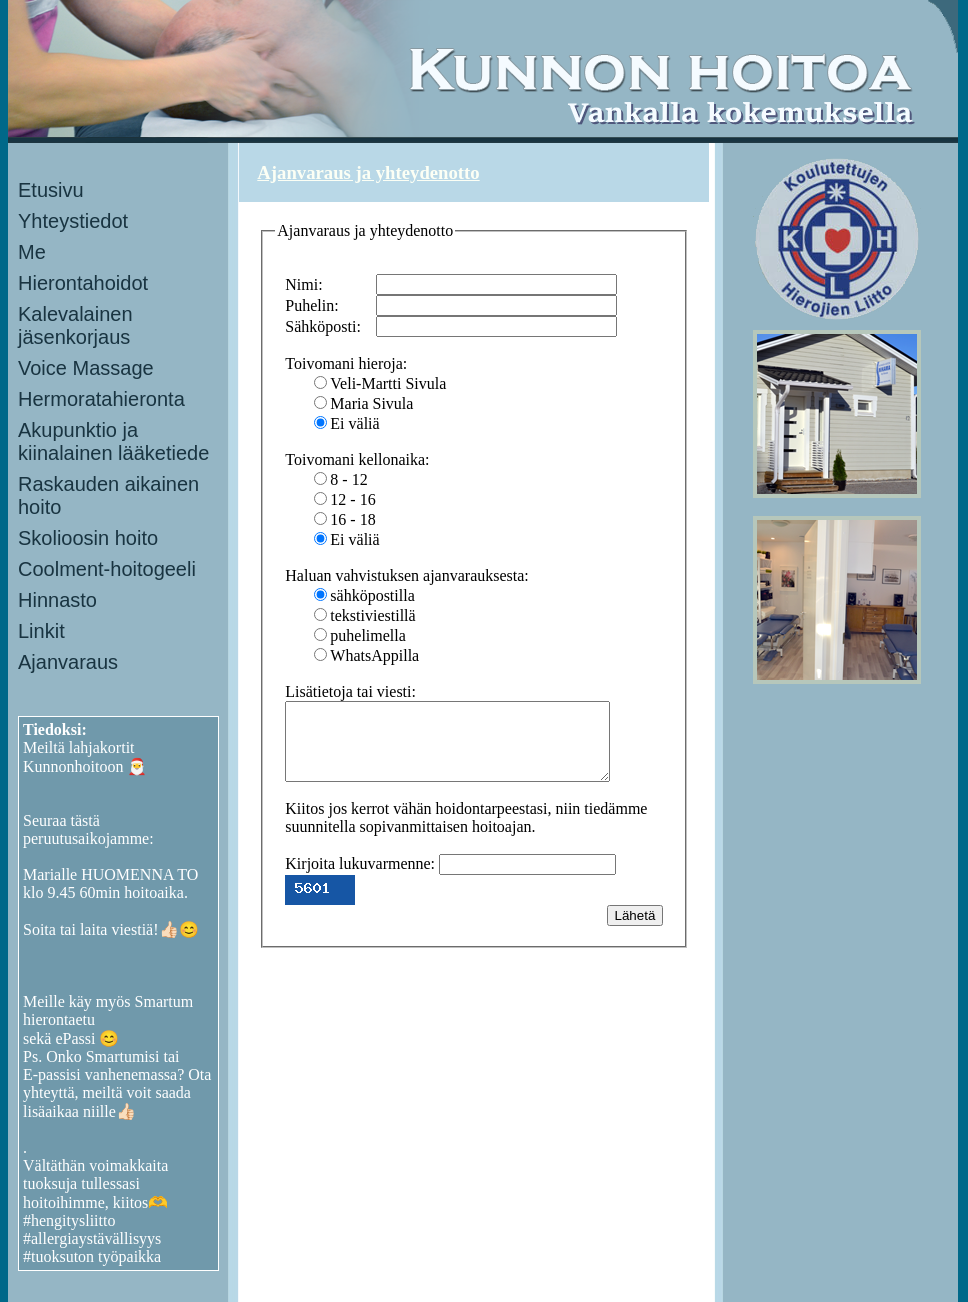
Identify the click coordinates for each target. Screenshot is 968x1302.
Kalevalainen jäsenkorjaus (75, 325)
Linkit (41, 631)
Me (32, 252)
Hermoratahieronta (101, 399)
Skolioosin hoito (88, 538)
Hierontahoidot (83, 283)
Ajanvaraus (68, 662)
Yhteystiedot (73, 221)
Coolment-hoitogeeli (107, 569)
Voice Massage (86, 368)
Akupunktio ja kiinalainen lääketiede (113, 441)
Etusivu (51, 190)
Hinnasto (57, 600)
